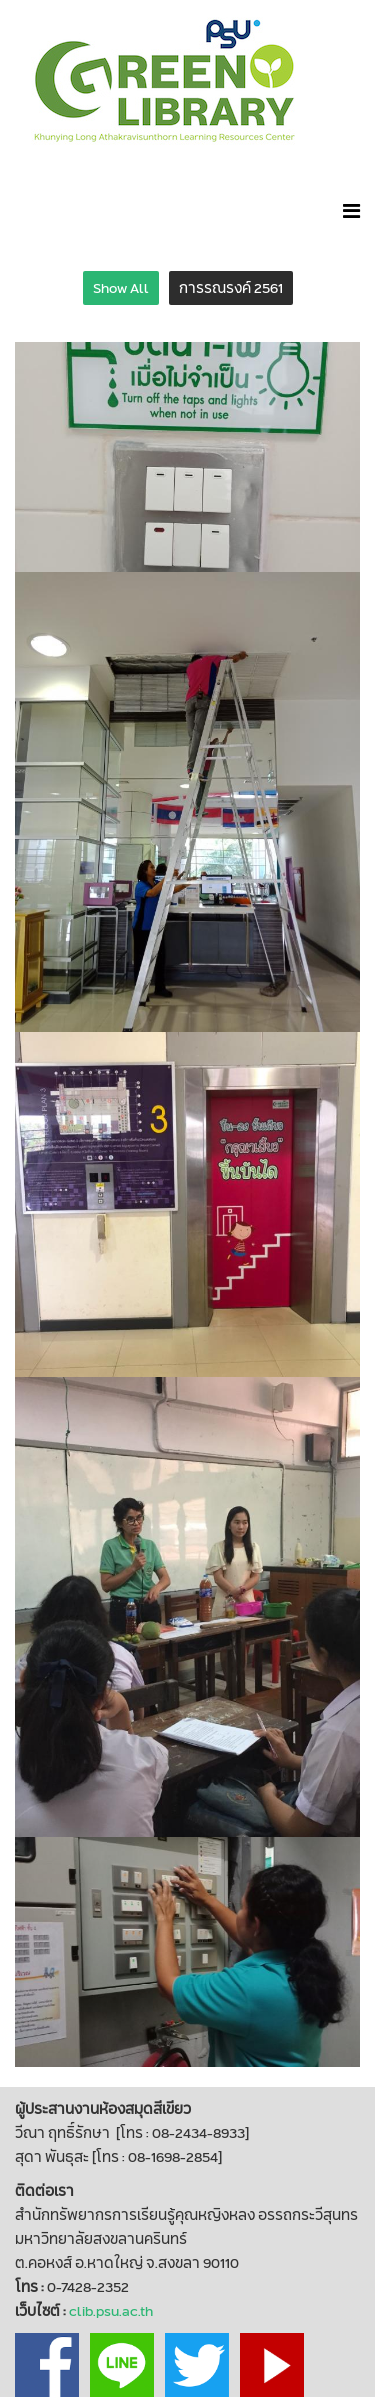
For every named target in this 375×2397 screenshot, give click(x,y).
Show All (121, 288)
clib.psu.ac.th (111, 2311)
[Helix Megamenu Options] (351, 211)
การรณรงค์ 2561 (231, 288)
